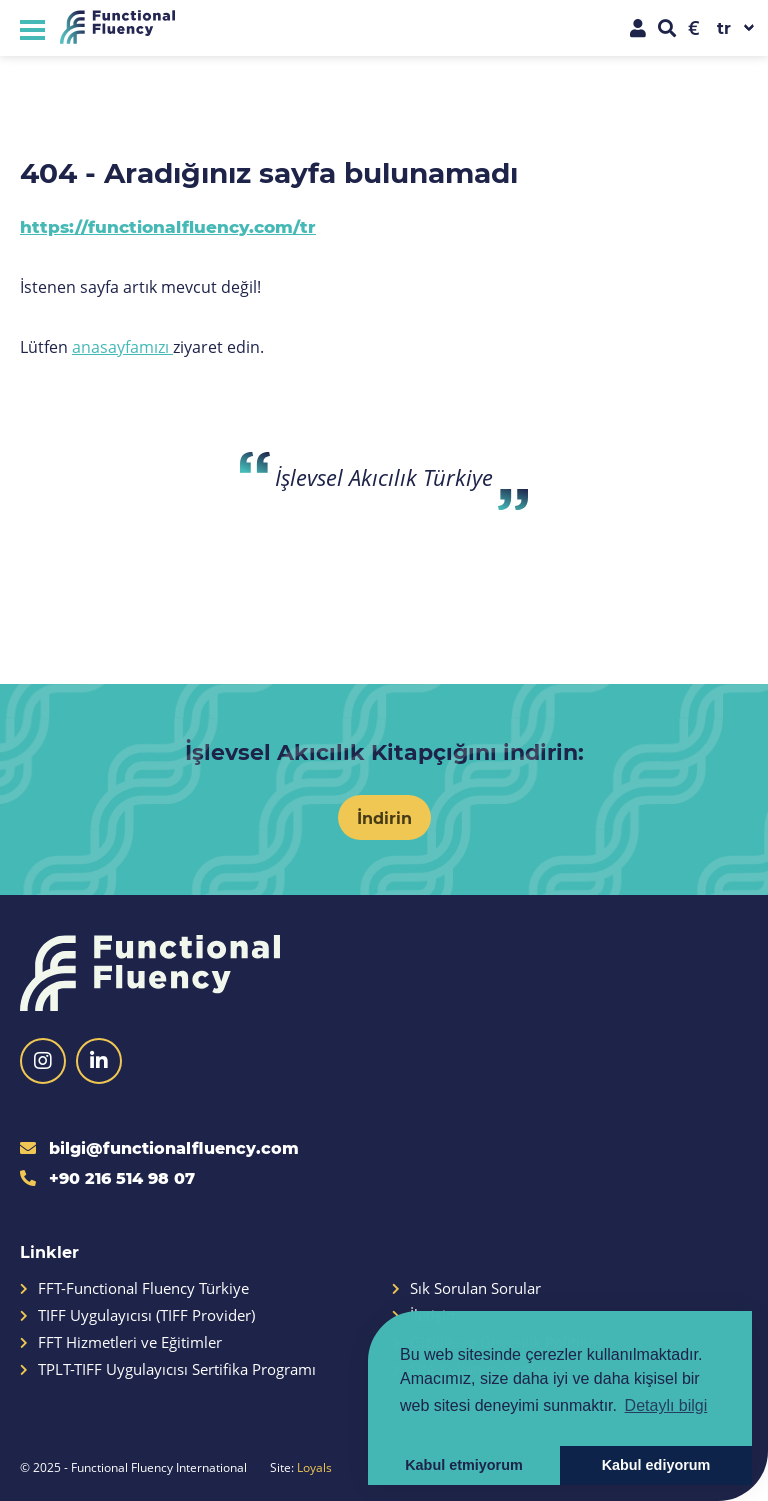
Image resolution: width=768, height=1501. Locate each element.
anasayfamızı (122, 346)
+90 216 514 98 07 (107, 1177)
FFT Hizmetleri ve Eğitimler (121, 1342)
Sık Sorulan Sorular (466, 1288)
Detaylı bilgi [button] (666, 1405)
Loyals (314, 1467)
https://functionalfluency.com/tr (168, 226)
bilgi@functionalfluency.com (159, 1147)
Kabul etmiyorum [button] (464, 1465)
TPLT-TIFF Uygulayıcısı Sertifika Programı (168, 1369)
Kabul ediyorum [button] (656, 1465)
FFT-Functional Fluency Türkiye (134, 1288)
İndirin (384, 817)
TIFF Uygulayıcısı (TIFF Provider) (137, 1315)
